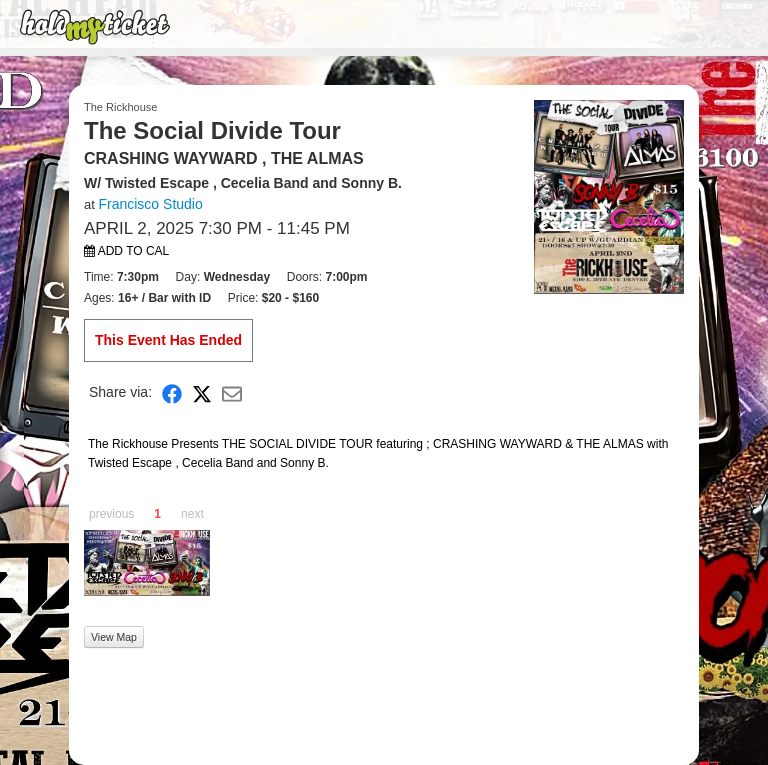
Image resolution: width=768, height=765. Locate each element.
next (192, 514)
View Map (114, 637)
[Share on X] (202, 392)
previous (111, 514)
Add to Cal (126, 251)
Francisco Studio (150, 204)
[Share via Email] (232, 392)
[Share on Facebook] (172, 392)
